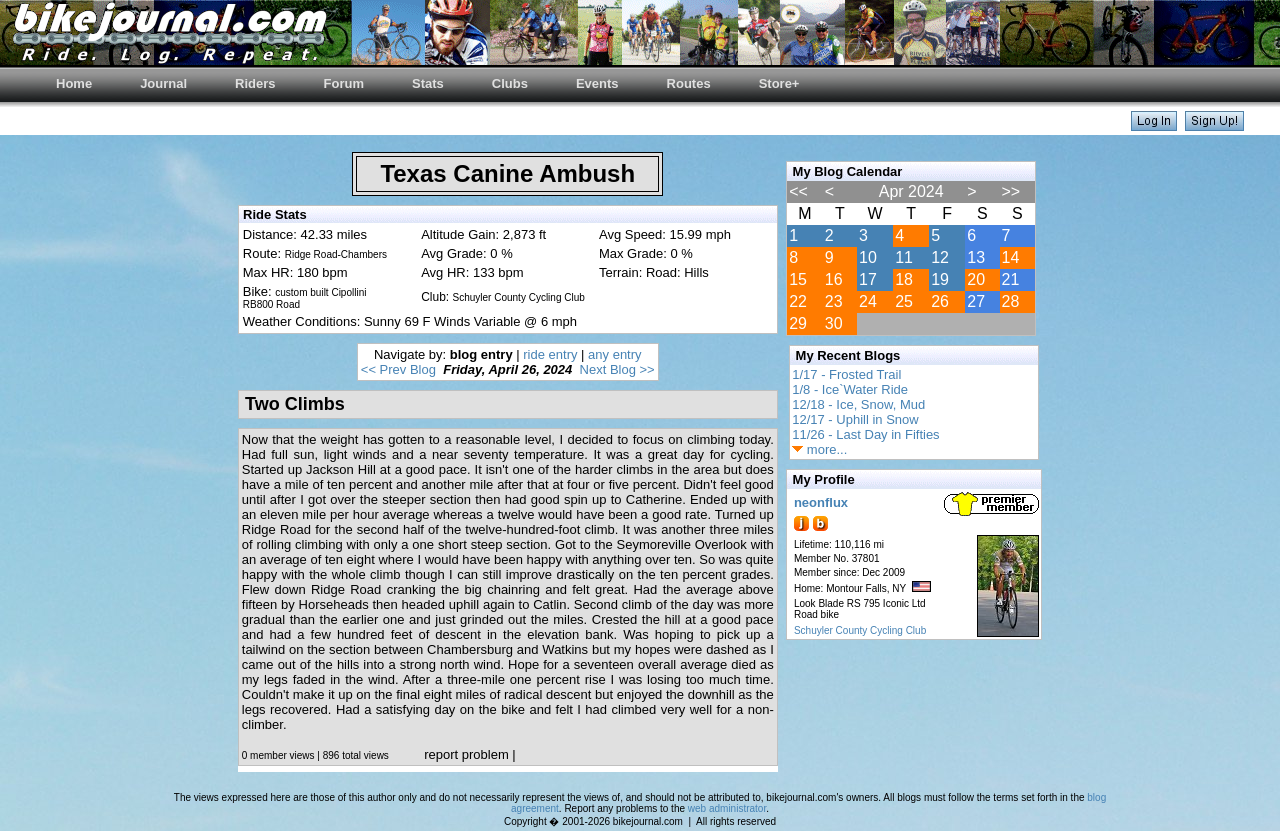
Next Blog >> (617, 369)
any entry (614, 354)
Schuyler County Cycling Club (860, 630)
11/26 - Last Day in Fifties (865, 434)
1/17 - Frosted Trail (846, 374)
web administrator (727, 808)
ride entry (550, 354)
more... (819, 449)
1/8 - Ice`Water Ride (850, 389)
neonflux (821, 502)
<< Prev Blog (398, 369)
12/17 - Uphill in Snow (855, 419)
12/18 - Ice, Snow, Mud (858, 404)
